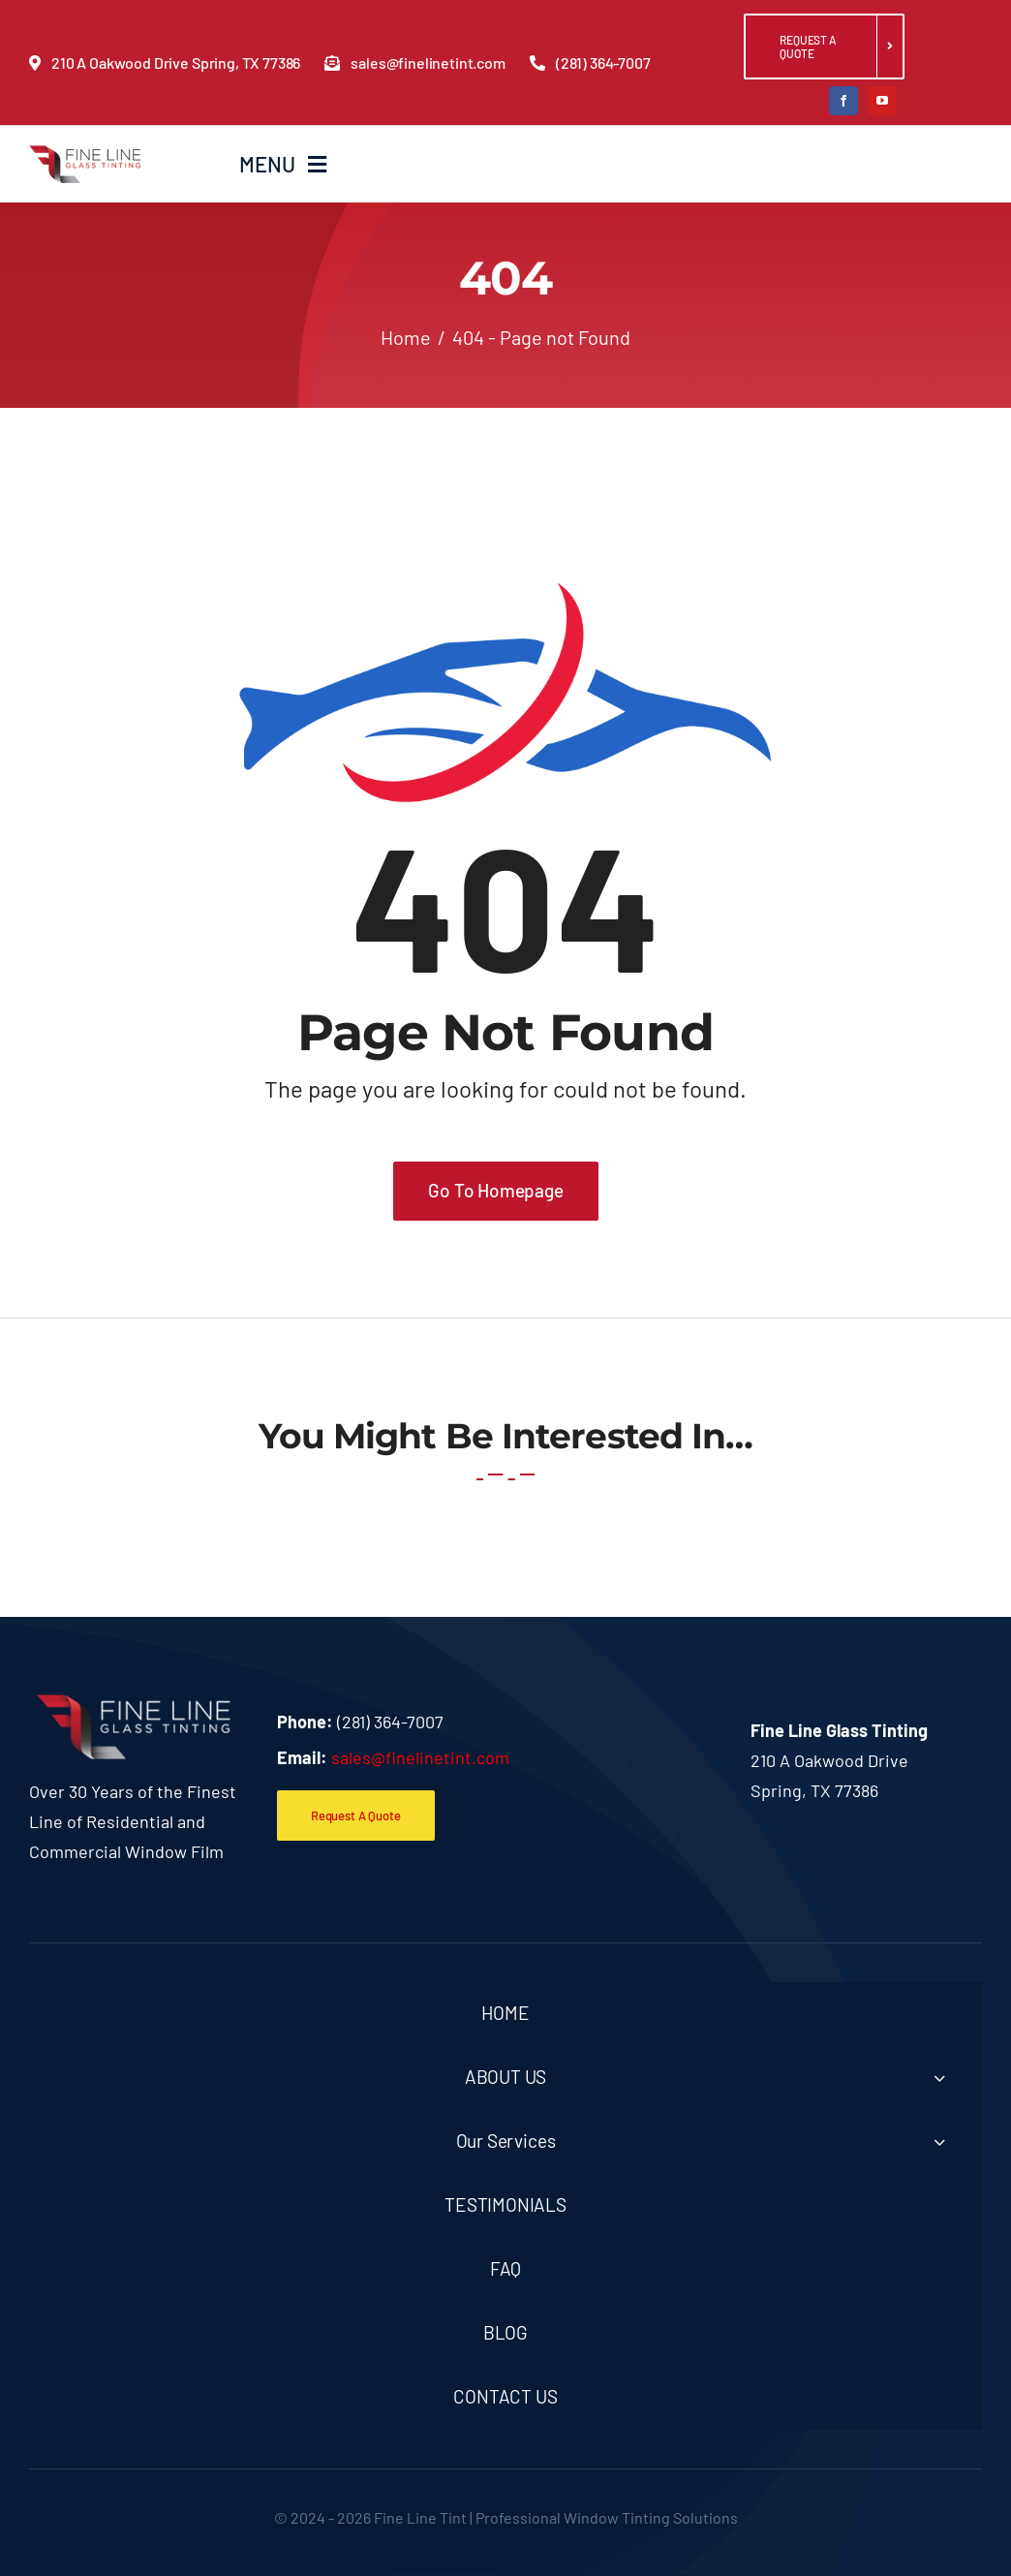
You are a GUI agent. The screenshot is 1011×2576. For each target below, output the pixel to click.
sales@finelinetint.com (420, 1757)
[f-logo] (133, 1703)
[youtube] (882, 100)
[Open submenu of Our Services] (939, 2141)
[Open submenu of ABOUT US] (939, 2077)
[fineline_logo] (84, 154)
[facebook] (843, 100)
